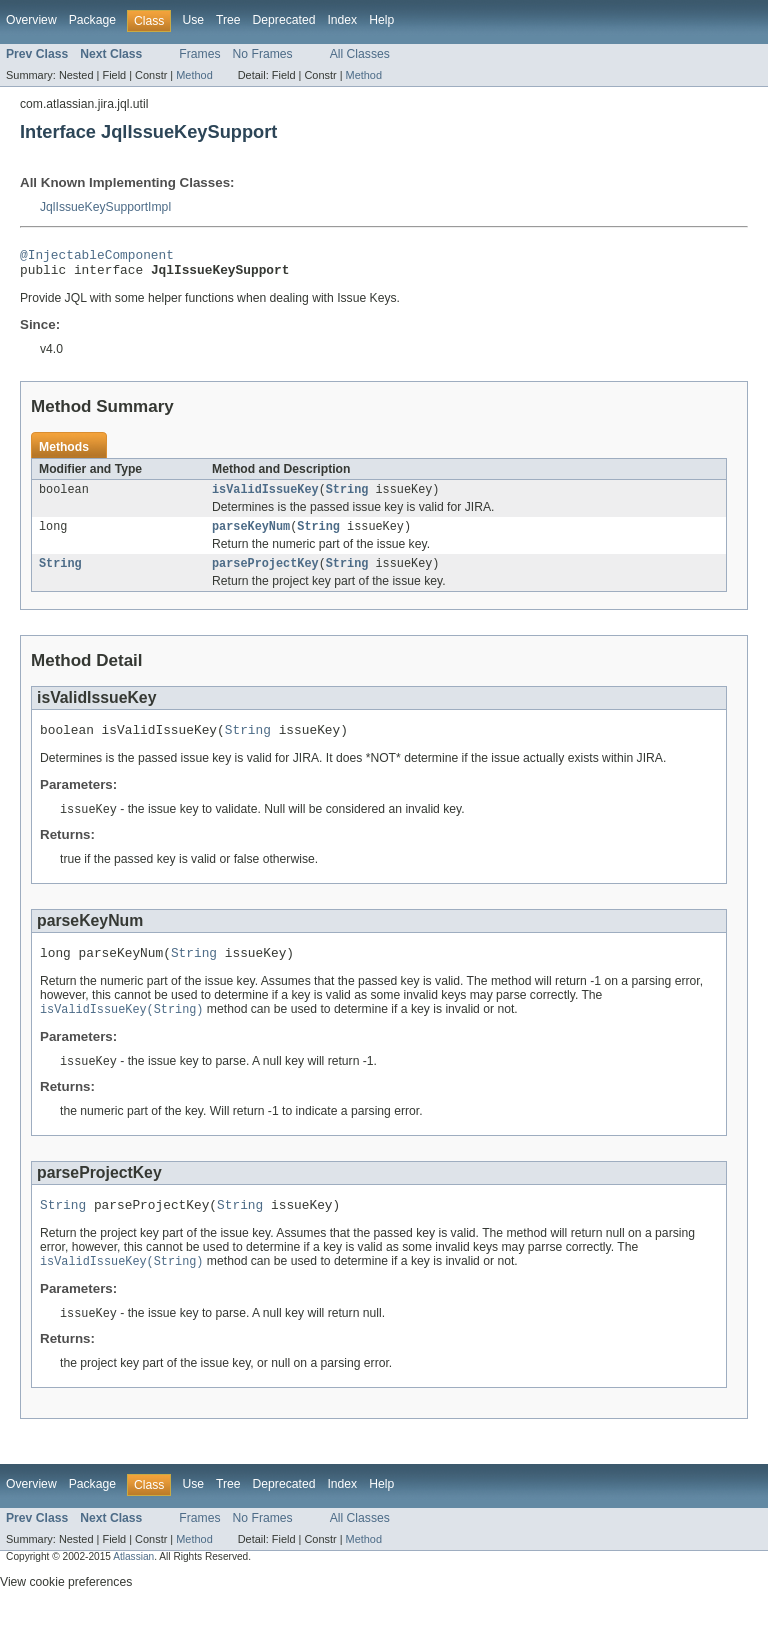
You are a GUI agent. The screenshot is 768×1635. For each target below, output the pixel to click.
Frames (199, 54)
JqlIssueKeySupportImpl (105, 207)
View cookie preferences (66, 1608)
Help (381, 20)
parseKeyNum (251, 536)
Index (342, 20)
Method (194, 75)
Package (92, 20)
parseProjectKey (265, 575)
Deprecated (284, 20)
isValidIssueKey (265, 497)
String (347, 497)
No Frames (263, 54)
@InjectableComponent (97, 257)
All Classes (360, 54)
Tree (228, 20)
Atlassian (133, 1582)
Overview (31, 20)
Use (193, 20)
